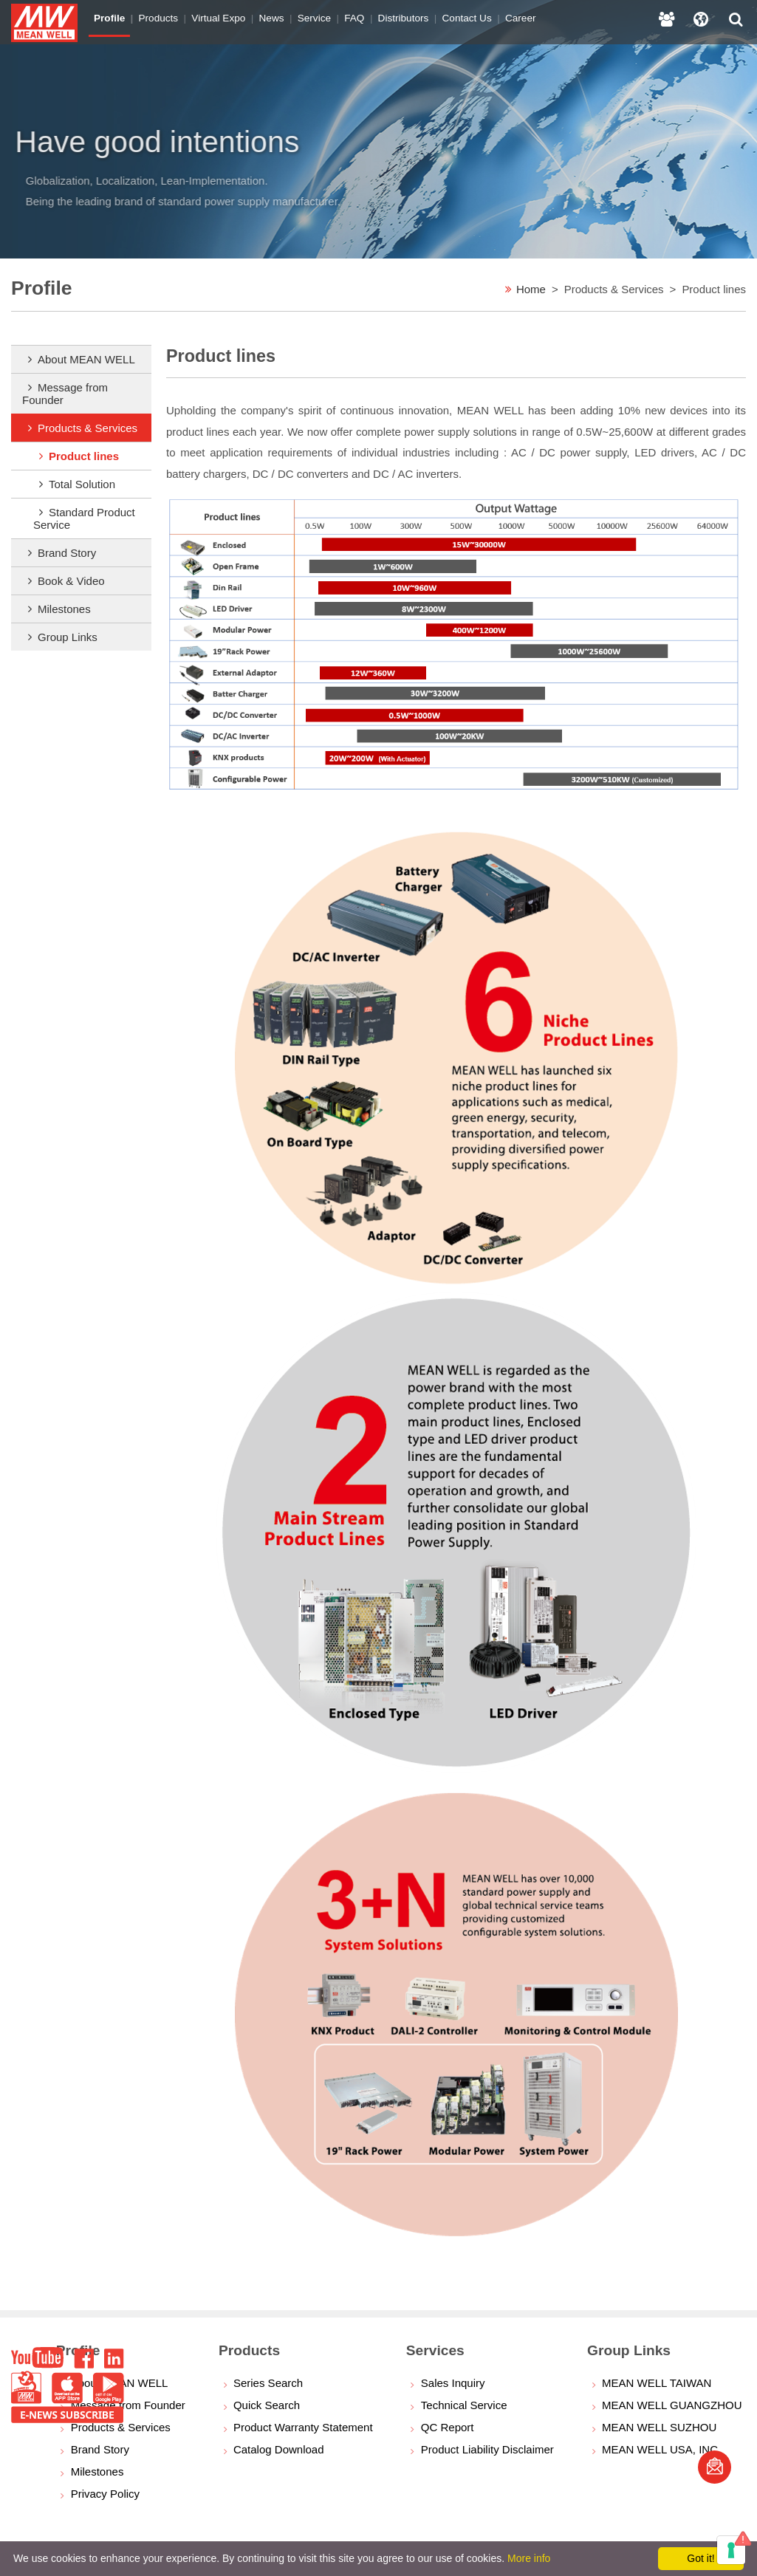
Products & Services (87, 428)
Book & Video (71, 581)
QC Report (447, 2427)
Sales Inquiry (453, 2383)
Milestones (64, 609)
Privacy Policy (105, 2493)
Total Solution (82, 484)
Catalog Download (278, 2449)
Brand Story (67, 553)
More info (528, 2558)
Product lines (84, 456)
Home (531, 289)
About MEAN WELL (86, 359)
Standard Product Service (84, 518)
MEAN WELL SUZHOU (659, 2427)
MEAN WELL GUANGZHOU (671, 2405)
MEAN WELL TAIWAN (656, 2383)
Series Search (268, 2383)
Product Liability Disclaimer (487, 2449)
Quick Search (266, 2405)
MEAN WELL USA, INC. (661, 2449)
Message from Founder (65, 393)
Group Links (67, 637)
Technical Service (464, 2405)
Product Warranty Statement (303, 2427)
